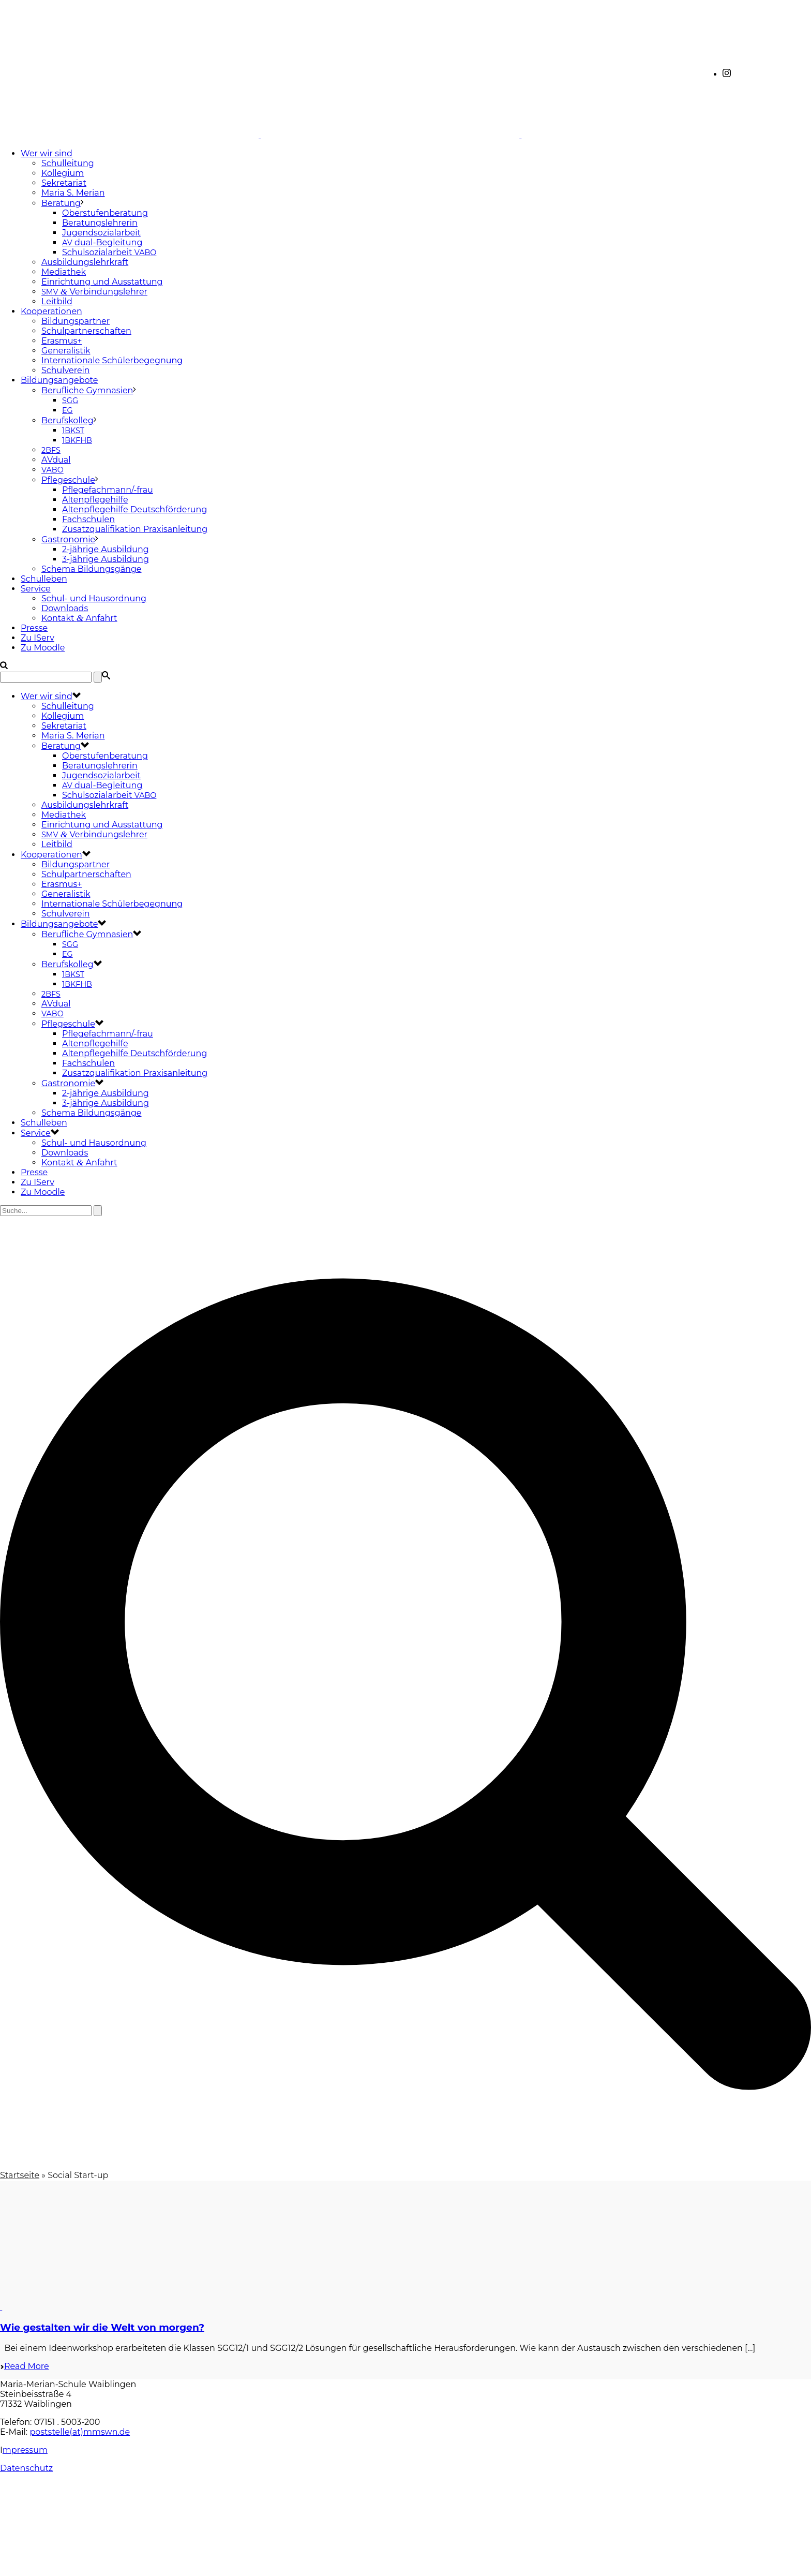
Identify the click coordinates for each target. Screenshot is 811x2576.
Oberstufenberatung (105, 213)
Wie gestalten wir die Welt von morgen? (102, 2327)
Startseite (19, 2175)
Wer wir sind (46, 153)
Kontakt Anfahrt (79, 618)
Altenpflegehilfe (95, 500)
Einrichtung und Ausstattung (102, 282)
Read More (24, 2366)
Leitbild (56, 301)
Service (36, 589)
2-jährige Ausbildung (105, 549)
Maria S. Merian (73, 193)
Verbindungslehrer (94, 292)
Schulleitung (67, 163)
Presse (34, 628)
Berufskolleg (67, 420)
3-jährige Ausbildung (105, 559)
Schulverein (65, 370)
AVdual (56, 460)
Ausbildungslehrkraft (84, 262)
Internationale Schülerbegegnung (112, 360)
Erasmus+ (61, 341)
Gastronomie (68, 539)
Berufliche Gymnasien (87, 390)
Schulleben (44, 579)
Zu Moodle (43, 648)
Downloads (64, 608)
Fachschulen (88, 519)
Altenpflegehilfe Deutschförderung (134, 509)
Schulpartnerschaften (86, 331)
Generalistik (66, 351)
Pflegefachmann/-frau (107, 490)
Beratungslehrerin (100, 223)
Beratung (61, 203)
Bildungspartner (75, 321)
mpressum (25, 2450)
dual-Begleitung (102, 242)
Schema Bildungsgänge (91, 569)
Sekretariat (63, 183)
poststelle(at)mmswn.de (79, 2432)
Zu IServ (37, 638)
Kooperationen (51, 311)
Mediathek (63, 272)
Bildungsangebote (59, 380)
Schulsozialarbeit (109, 252)
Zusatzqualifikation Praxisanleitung (134, 529)
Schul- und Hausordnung (93, 598)
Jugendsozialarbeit (101, 233)
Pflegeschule (68, 480)
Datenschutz (26, 2468)
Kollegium (62, 173)
